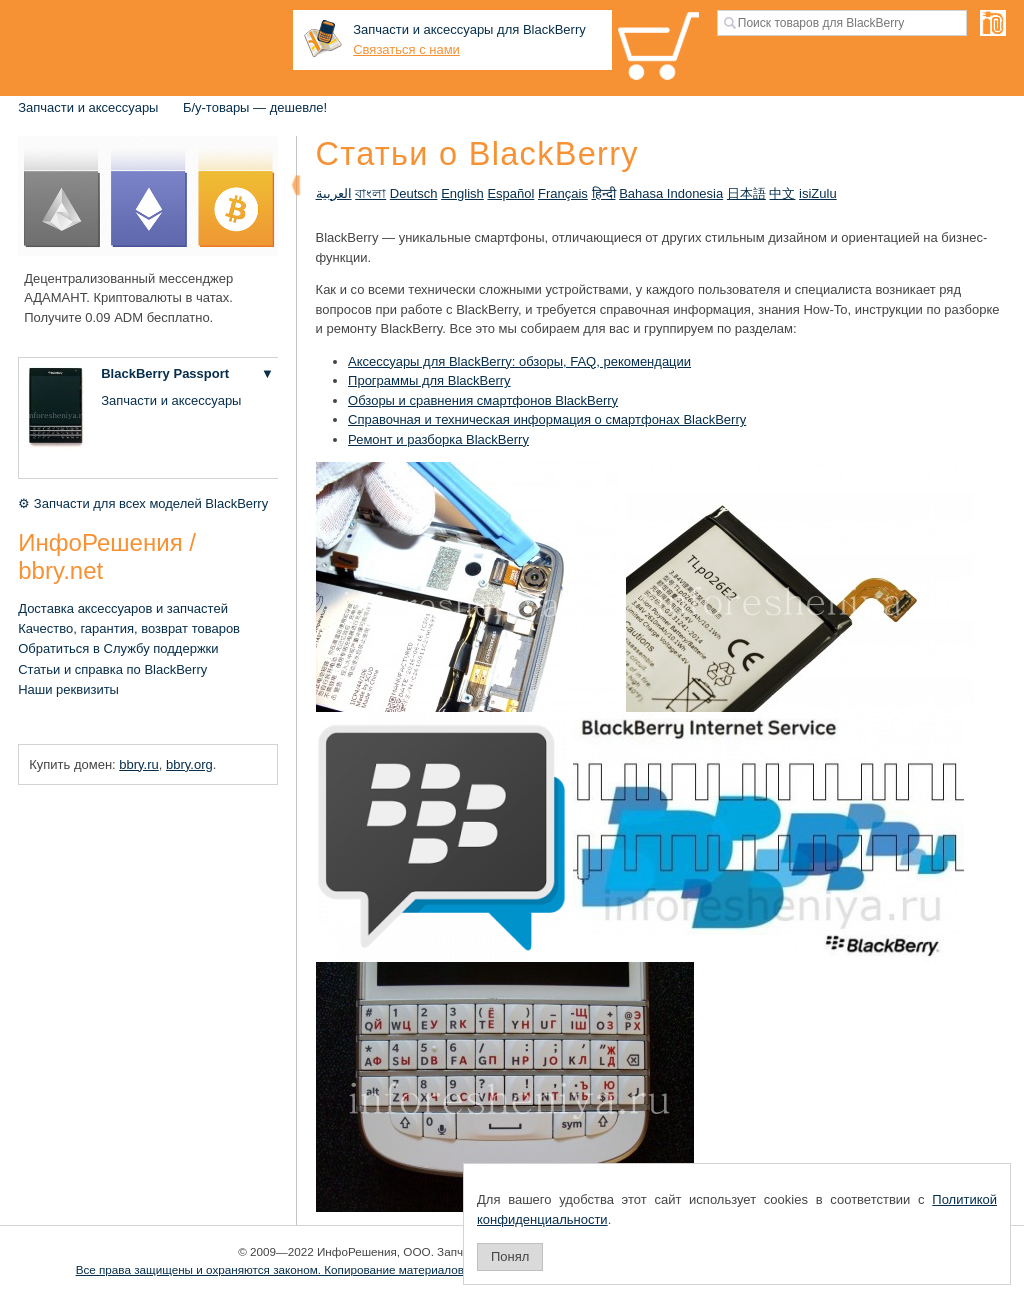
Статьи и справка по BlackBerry (112, 669)
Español (510, 193)
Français (563, 193)
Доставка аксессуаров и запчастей (123, 608)
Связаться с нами (406, 49)
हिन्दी (604, 193)
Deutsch (414, 193)
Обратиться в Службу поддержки (118, 648)
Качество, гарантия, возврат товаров (129, 628)
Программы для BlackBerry (429, 380)
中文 (782, 193)
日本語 (746, 193)
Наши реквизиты (68, 689)
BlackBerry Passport (165, 373)
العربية (334, 193)
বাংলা (370, 193)
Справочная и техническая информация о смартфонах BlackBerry (547, 419)
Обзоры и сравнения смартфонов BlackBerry (483, 400)
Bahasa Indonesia (671, 193)
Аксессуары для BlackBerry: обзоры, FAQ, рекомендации (519, 361)
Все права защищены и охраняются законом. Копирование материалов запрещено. (303, 1269)
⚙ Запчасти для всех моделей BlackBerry (143, 503)
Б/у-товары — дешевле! (255, 107)
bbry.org (189, 764)
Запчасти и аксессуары (88, 107)
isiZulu (818, 193)
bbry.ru (139, 764)
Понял (510, 1256)
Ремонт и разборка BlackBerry (438, 439)
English (462, 193)
